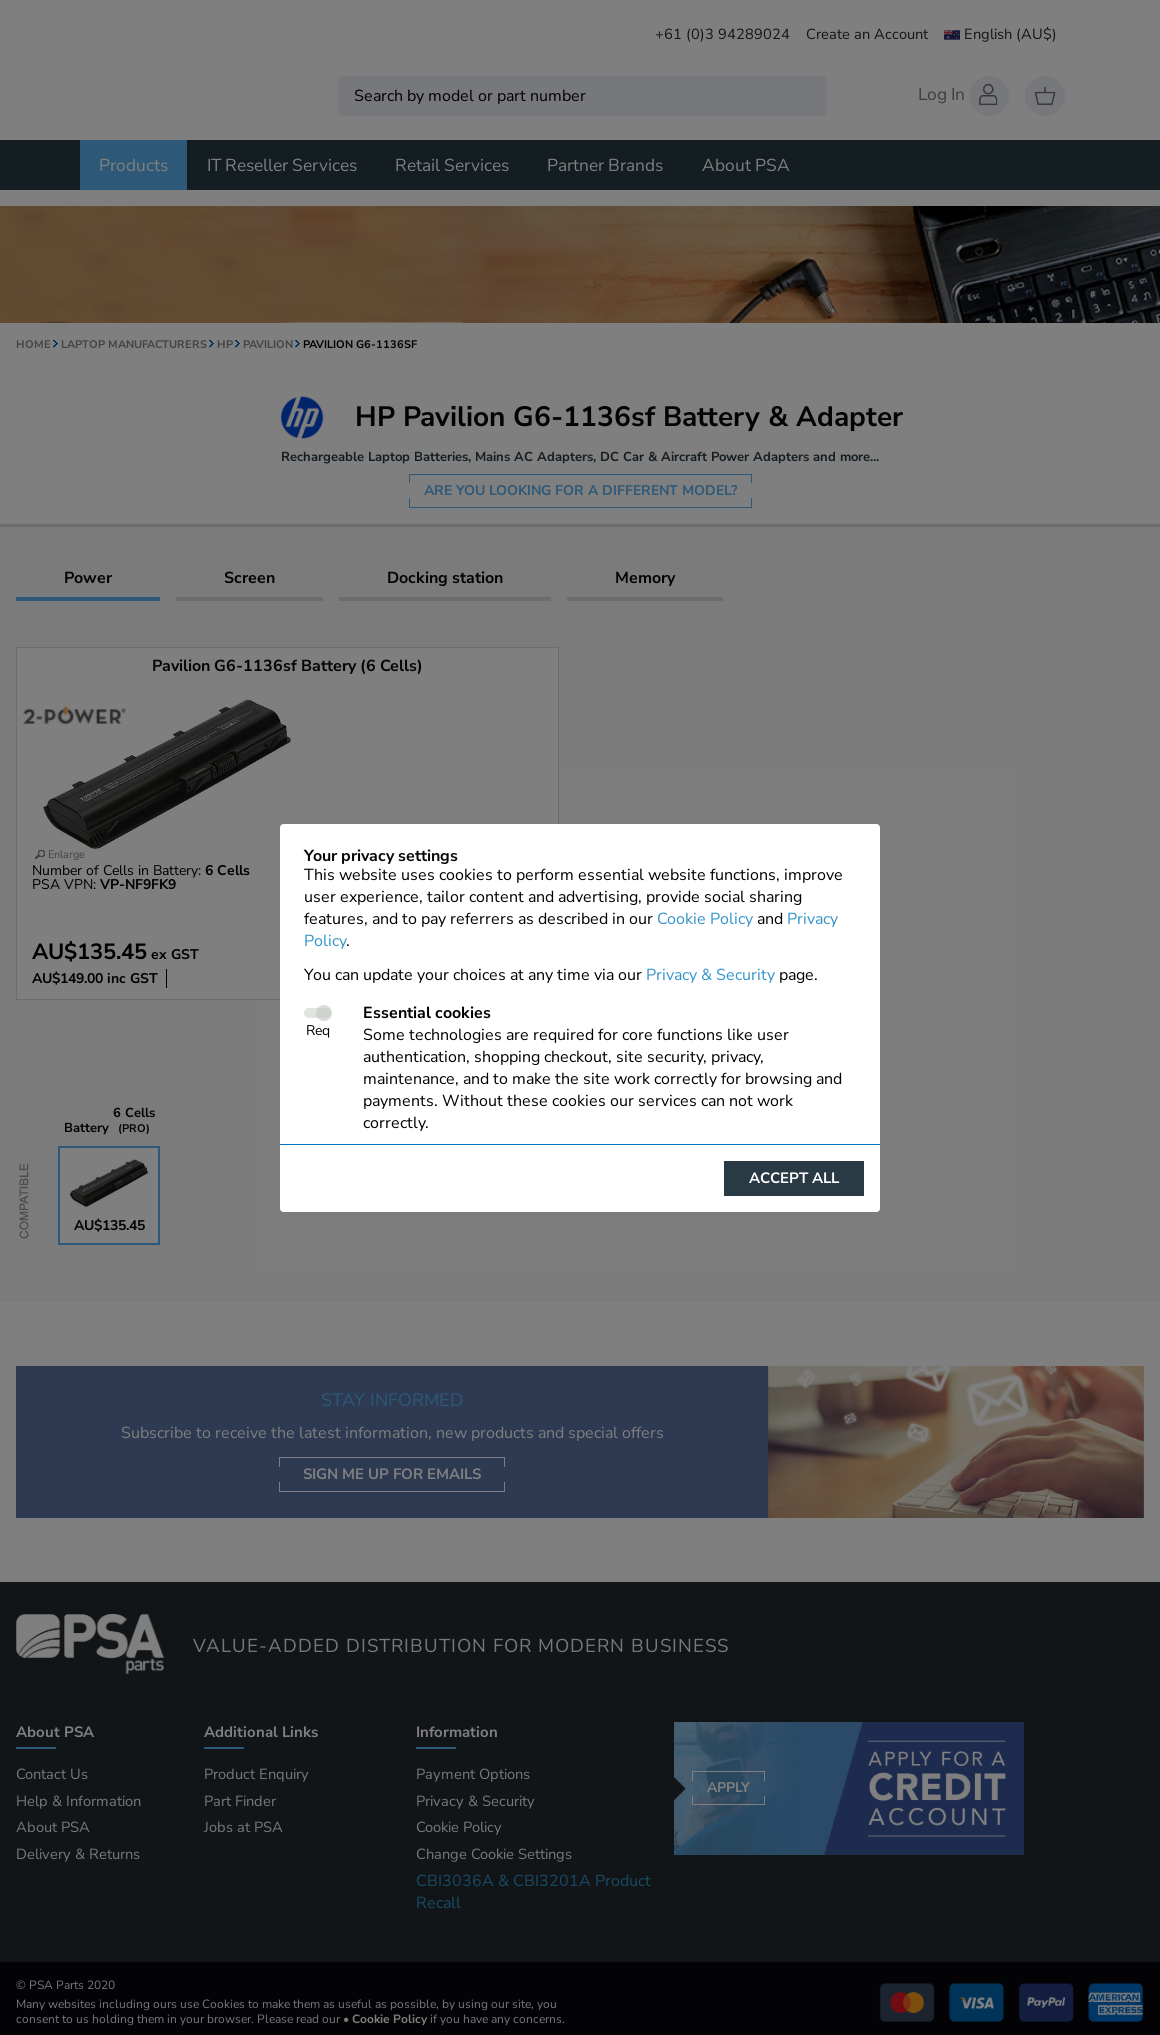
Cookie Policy (705, 919)
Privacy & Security (710, 975)
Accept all (794, 1178)
